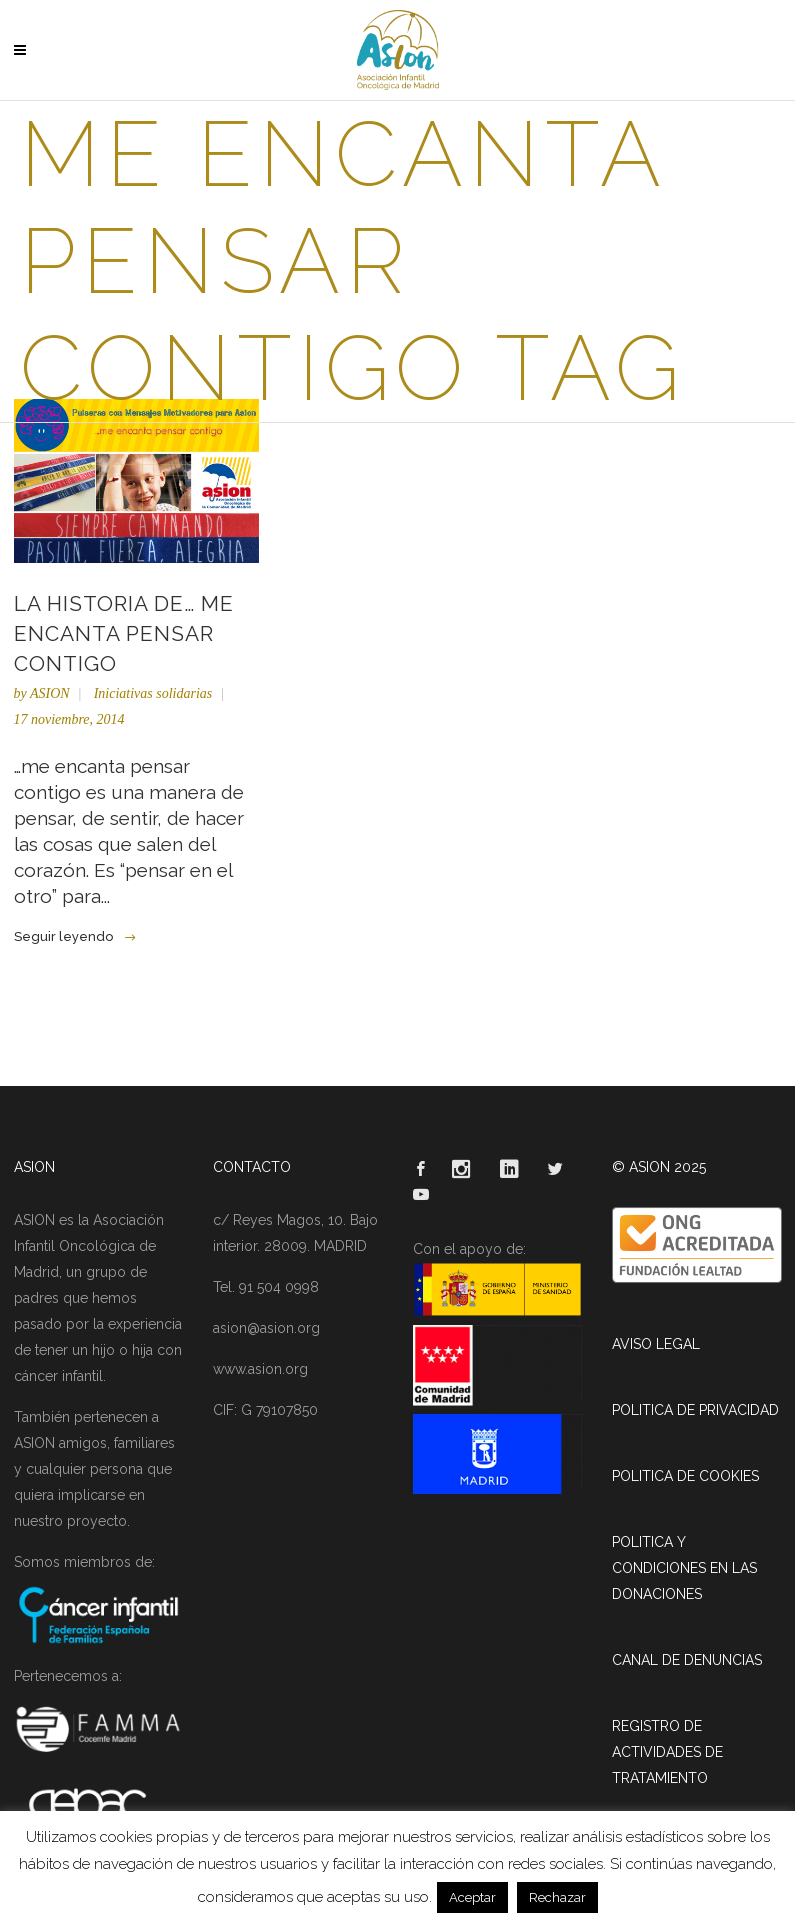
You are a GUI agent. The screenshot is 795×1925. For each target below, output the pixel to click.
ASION (50, 693)
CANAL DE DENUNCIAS (687, 1660)
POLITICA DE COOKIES (685, 1476)
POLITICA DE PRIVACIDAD (695, 1410)
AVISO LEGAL (656, 1344)
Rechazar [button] (557, 1897)
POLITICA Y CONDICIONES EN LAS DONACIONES (684, 1568)
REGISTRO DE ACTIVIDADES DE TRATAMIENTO (667, 1752)
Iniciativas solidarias (153, 693)
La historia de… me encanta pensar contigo (124, 633)
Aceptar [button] (472, 1897)
